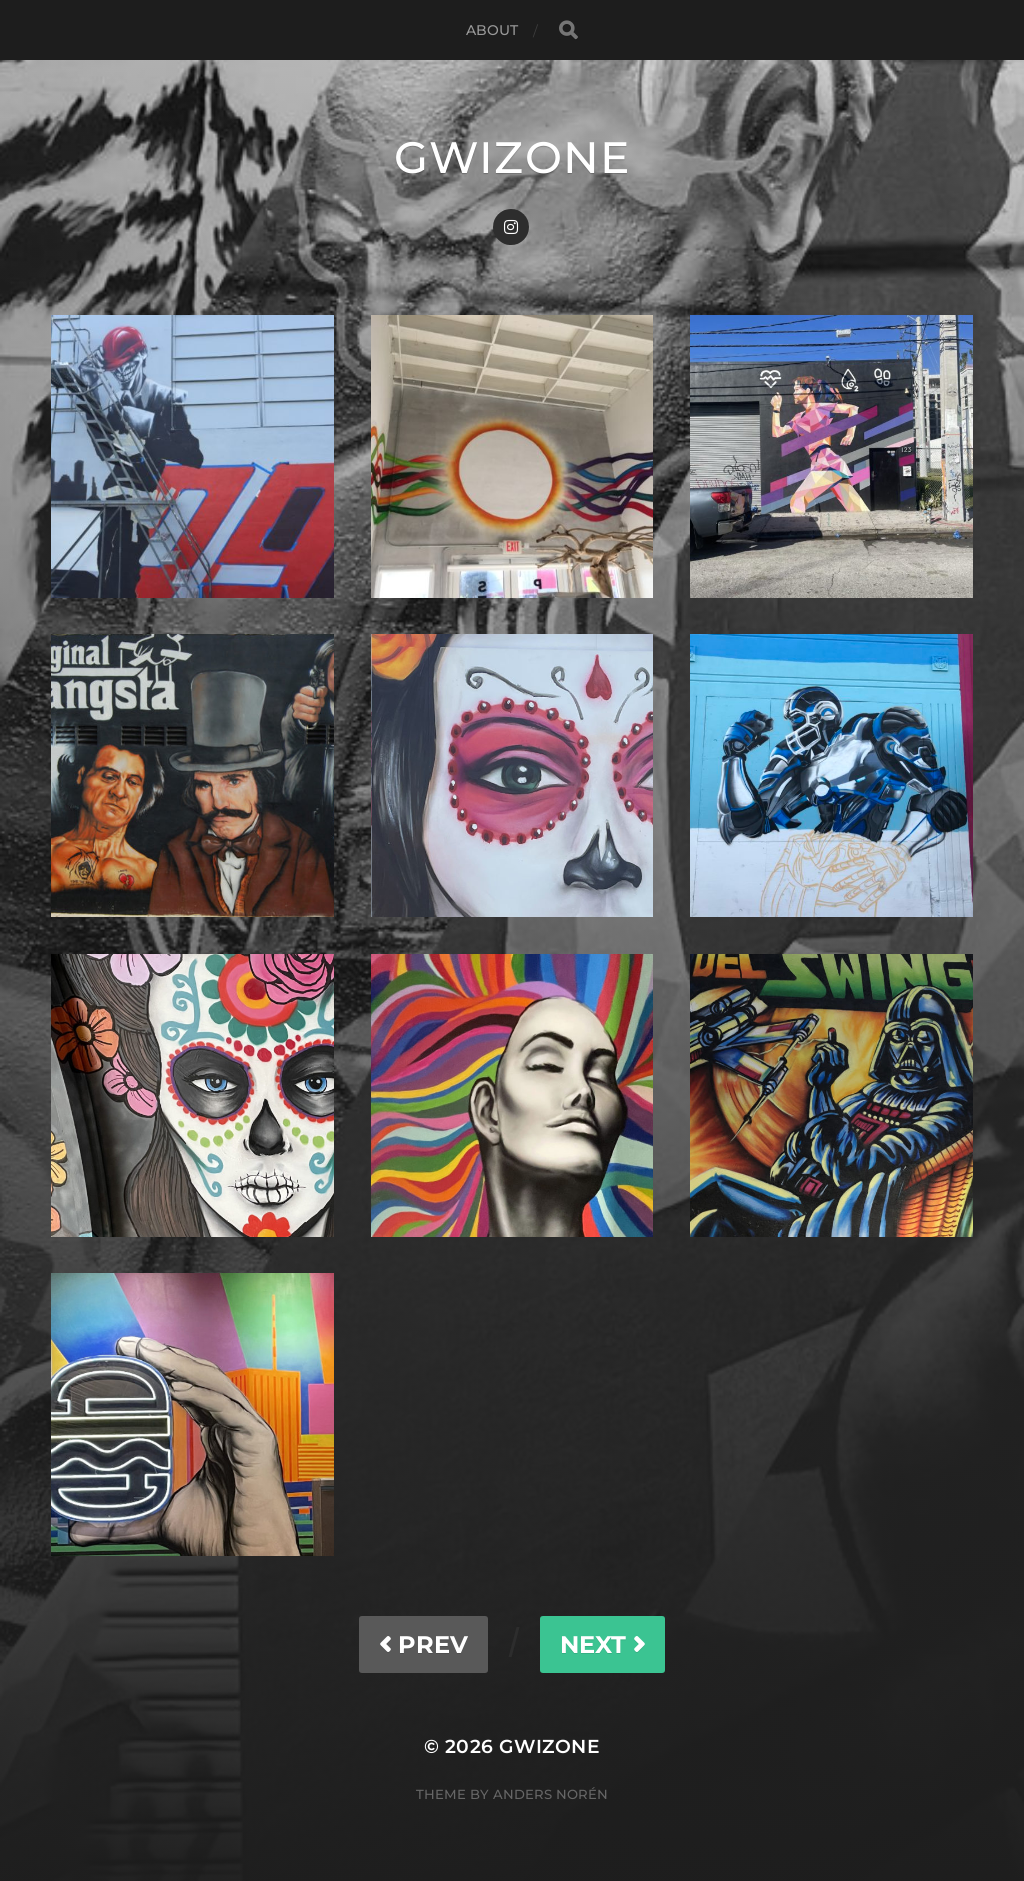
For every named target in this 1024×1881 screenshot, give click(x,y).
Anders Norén (550, 1794)
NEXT (602, 1644)
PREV (423, 1644)
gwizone (512, 157)
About (492, 30)
